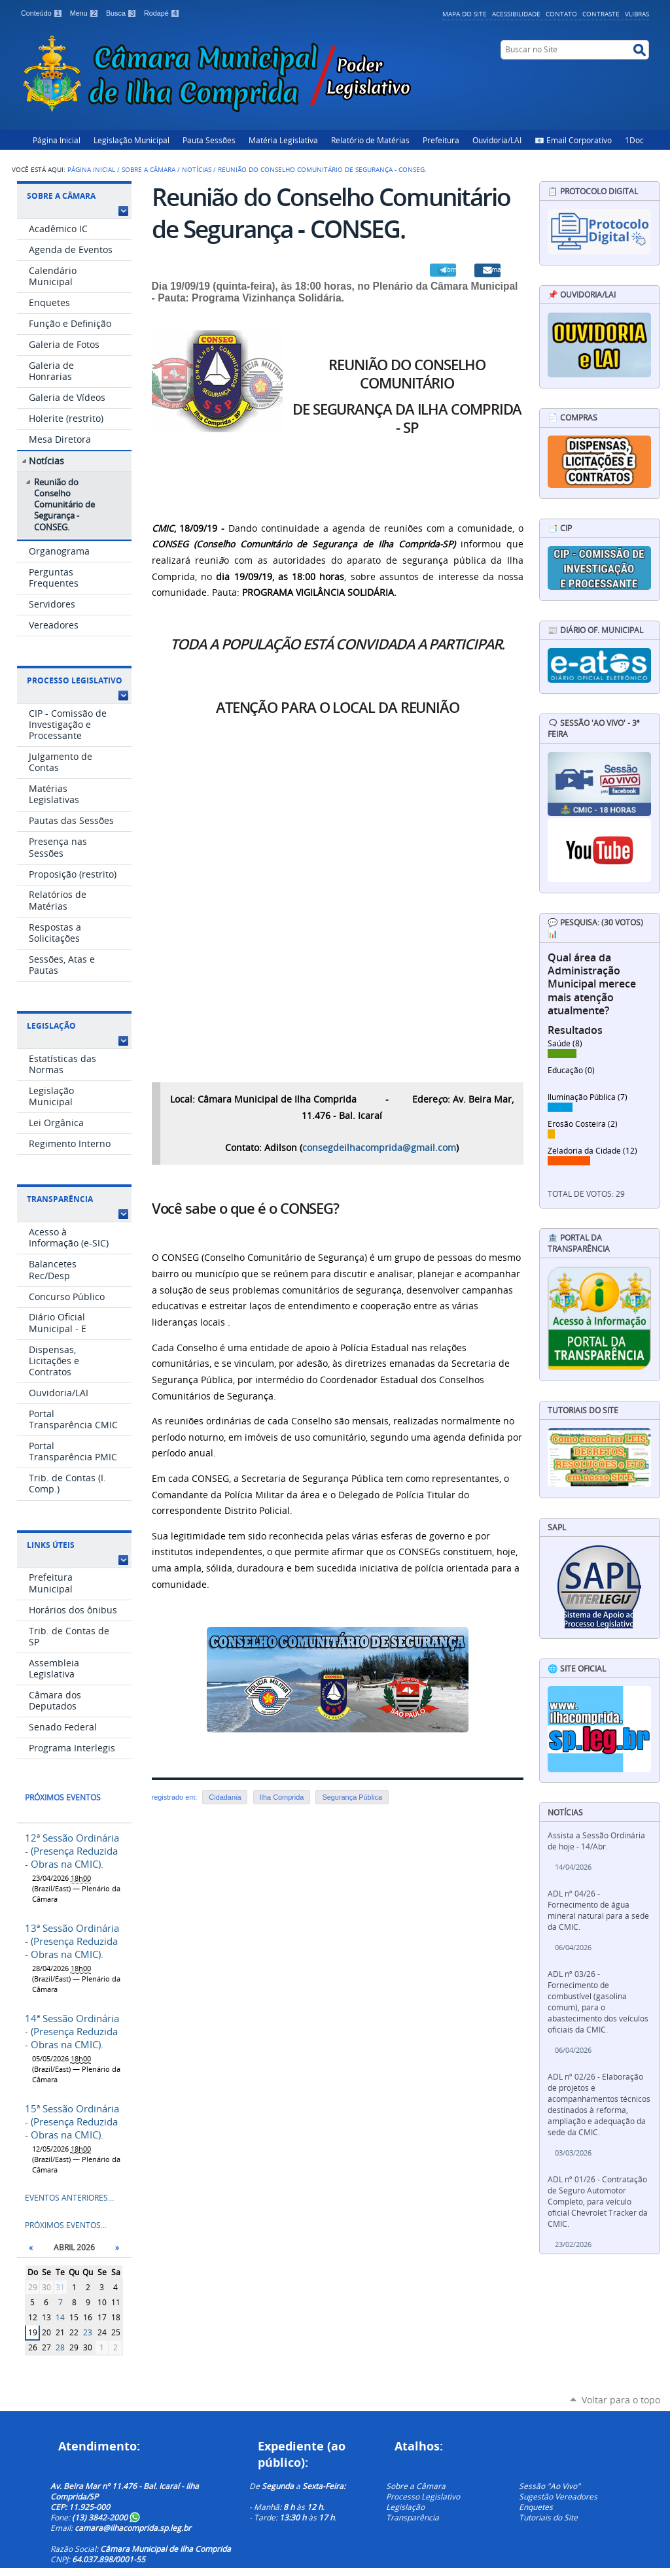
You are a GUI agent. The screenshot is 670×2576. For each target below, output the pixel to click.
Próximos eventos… (66, 2225)
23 (87, 2332)
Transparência (60, 1199)
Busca (122, 13)
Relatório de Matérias (370, 140)
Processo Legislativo (74, 680)
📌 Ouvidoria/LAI (582, 294)
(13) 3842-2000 (106, 2517)
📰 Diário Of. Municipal (595, 630)
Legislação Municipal (131, 140)
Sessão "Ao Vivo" (549, 2486)
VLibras (637, 13)
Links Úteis (51, 1545)
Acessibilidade (516, 13)
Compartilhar (449, 269)
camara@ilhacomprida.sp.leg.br (133, 2527)
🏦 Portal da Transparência (579, 1243)
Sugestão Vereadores (558, 2496)
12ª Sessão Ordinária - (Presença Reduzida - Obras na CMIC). (72, 1850)
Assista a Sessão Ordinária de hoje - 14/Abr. (596, 1841)
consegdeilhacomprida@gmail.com (379, 1148)
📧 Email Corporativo (573, 140)
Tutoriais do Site (548, 2517)
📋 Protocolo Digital (593, 191)
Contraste (601, 13)
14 (60, 2317)
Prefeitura (441, 140)
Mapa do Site (464, 13)
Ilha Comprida (282, 1797)
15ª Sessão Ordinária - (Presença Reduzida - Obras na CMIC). (72, 2121)
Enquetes (536, 2506)
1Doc (634, 140)
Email (494, 269)
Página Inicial (56, 140)
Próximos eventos (63, 1797)
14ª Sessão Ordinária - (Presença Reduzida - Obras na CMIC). (72, 2031)
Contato (561, 13)
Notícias (196, 169)
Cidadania (225, 1797)
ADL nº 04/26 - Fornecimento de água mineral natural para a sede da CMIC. (598, 1910)
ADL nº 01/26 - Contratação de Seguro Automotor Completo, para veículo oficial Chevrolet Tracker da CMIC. (598, 2201)
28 (60, 2347)
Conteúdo (43, 13)
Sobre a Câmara (148, 169)
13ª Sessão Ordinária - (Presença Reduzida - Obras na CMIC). (72, 1941)
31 (60, 2287)
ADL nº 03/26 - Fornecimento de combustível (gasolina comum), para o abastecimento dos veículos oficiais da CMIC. (598, 2001)
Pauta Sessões (209, 140)
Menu (85, 13)
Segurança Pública (352, 1797)
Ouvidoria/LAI (496, 140)
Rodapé (162, 13)
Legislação (51, 1025)
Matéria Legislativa (283, 140)
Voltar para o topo (621, 2400)
